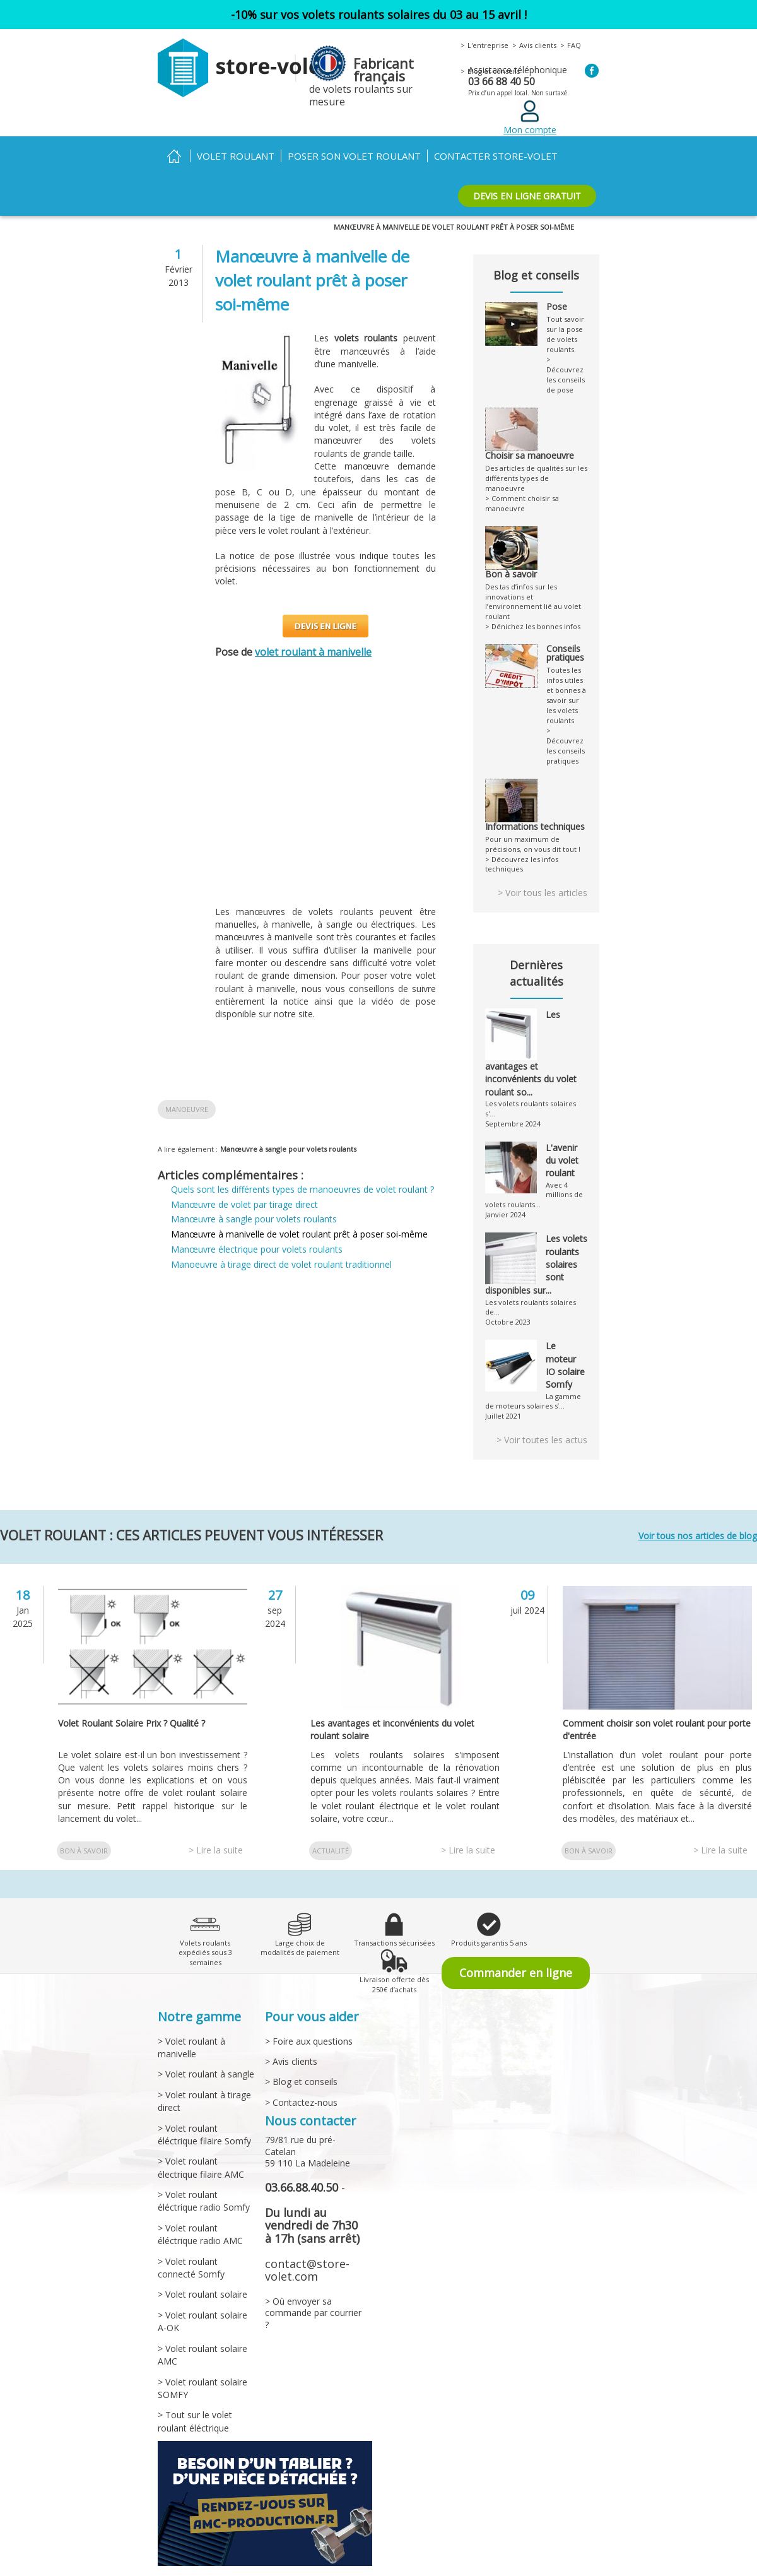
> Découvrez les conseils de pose (566, 369)
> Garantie (388, 2567)
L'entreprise (486, 45)
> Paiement (294, 2567)
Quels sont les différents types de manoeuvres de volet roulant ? (303, 1189)
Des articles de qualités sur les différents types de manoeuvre (536, 457)
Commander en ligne (516, 1943)
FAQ (568, 45)
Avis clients (533, 45)
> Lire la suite (216, 1821)
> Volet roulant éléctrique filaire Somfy (203, 2105)
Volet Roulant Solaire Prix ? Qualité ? (135, 1693)
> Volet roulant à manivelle (190, 2018)
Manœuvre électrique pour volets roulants (257, 1249)
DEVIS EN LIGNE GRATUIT (528, 196)
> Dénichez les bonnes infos (530, 596)
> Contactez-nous (299, 2073)
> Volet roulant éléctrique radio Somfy (202, 2171)
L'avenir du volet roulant (563, 1119)
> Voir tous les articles (542, 862)
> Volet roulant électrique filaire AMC (200, 2138)
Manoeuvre (186, 1109)
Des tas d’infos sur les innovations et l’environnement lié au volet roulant (536, 570)
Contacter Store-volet (484, 156)
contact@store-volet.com (305, 2241)
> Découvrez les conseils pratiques (566, 710)
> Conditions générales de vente (213, 2567)
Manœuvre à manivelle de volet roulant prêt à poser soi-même (299, 1234)
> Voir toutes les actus (542, 1411)
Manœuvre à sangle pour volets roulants (281, 1149)
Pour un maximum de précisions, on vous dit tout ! (536, 802)
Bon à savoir (83, 1821)
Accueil (174, 156)
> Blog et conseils (299, 2053)
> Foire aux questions (307, 2012)
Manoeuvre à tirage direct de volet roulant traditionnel (282, 1264)
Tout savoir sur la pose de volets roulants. (566, 328)
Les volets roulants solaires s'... (534, 1072)
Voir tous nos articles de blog (693, 1507)
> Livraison (341, 2567)
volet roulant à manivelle (316, 652)
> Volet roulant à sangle (204, 2045)
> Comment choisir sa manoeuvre (520, 483)
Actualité (330, 1821)
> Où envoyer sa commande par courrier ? (314, 2283)
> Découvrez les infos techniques (519, 832)
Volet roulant (234, 156)
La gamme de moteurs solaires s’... (532, 1371)
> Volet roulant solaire (201, 2265)
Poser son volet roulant (349, 156)
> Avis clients (290, 2032)
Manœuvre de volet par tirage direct (245, 1204)
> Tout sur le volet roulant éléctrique (193, 2392)
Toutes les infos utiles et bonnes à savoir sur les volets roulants (566, 654)
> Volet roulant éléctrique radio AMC (199, 2205)
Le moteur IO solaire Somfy (566, 1336)
